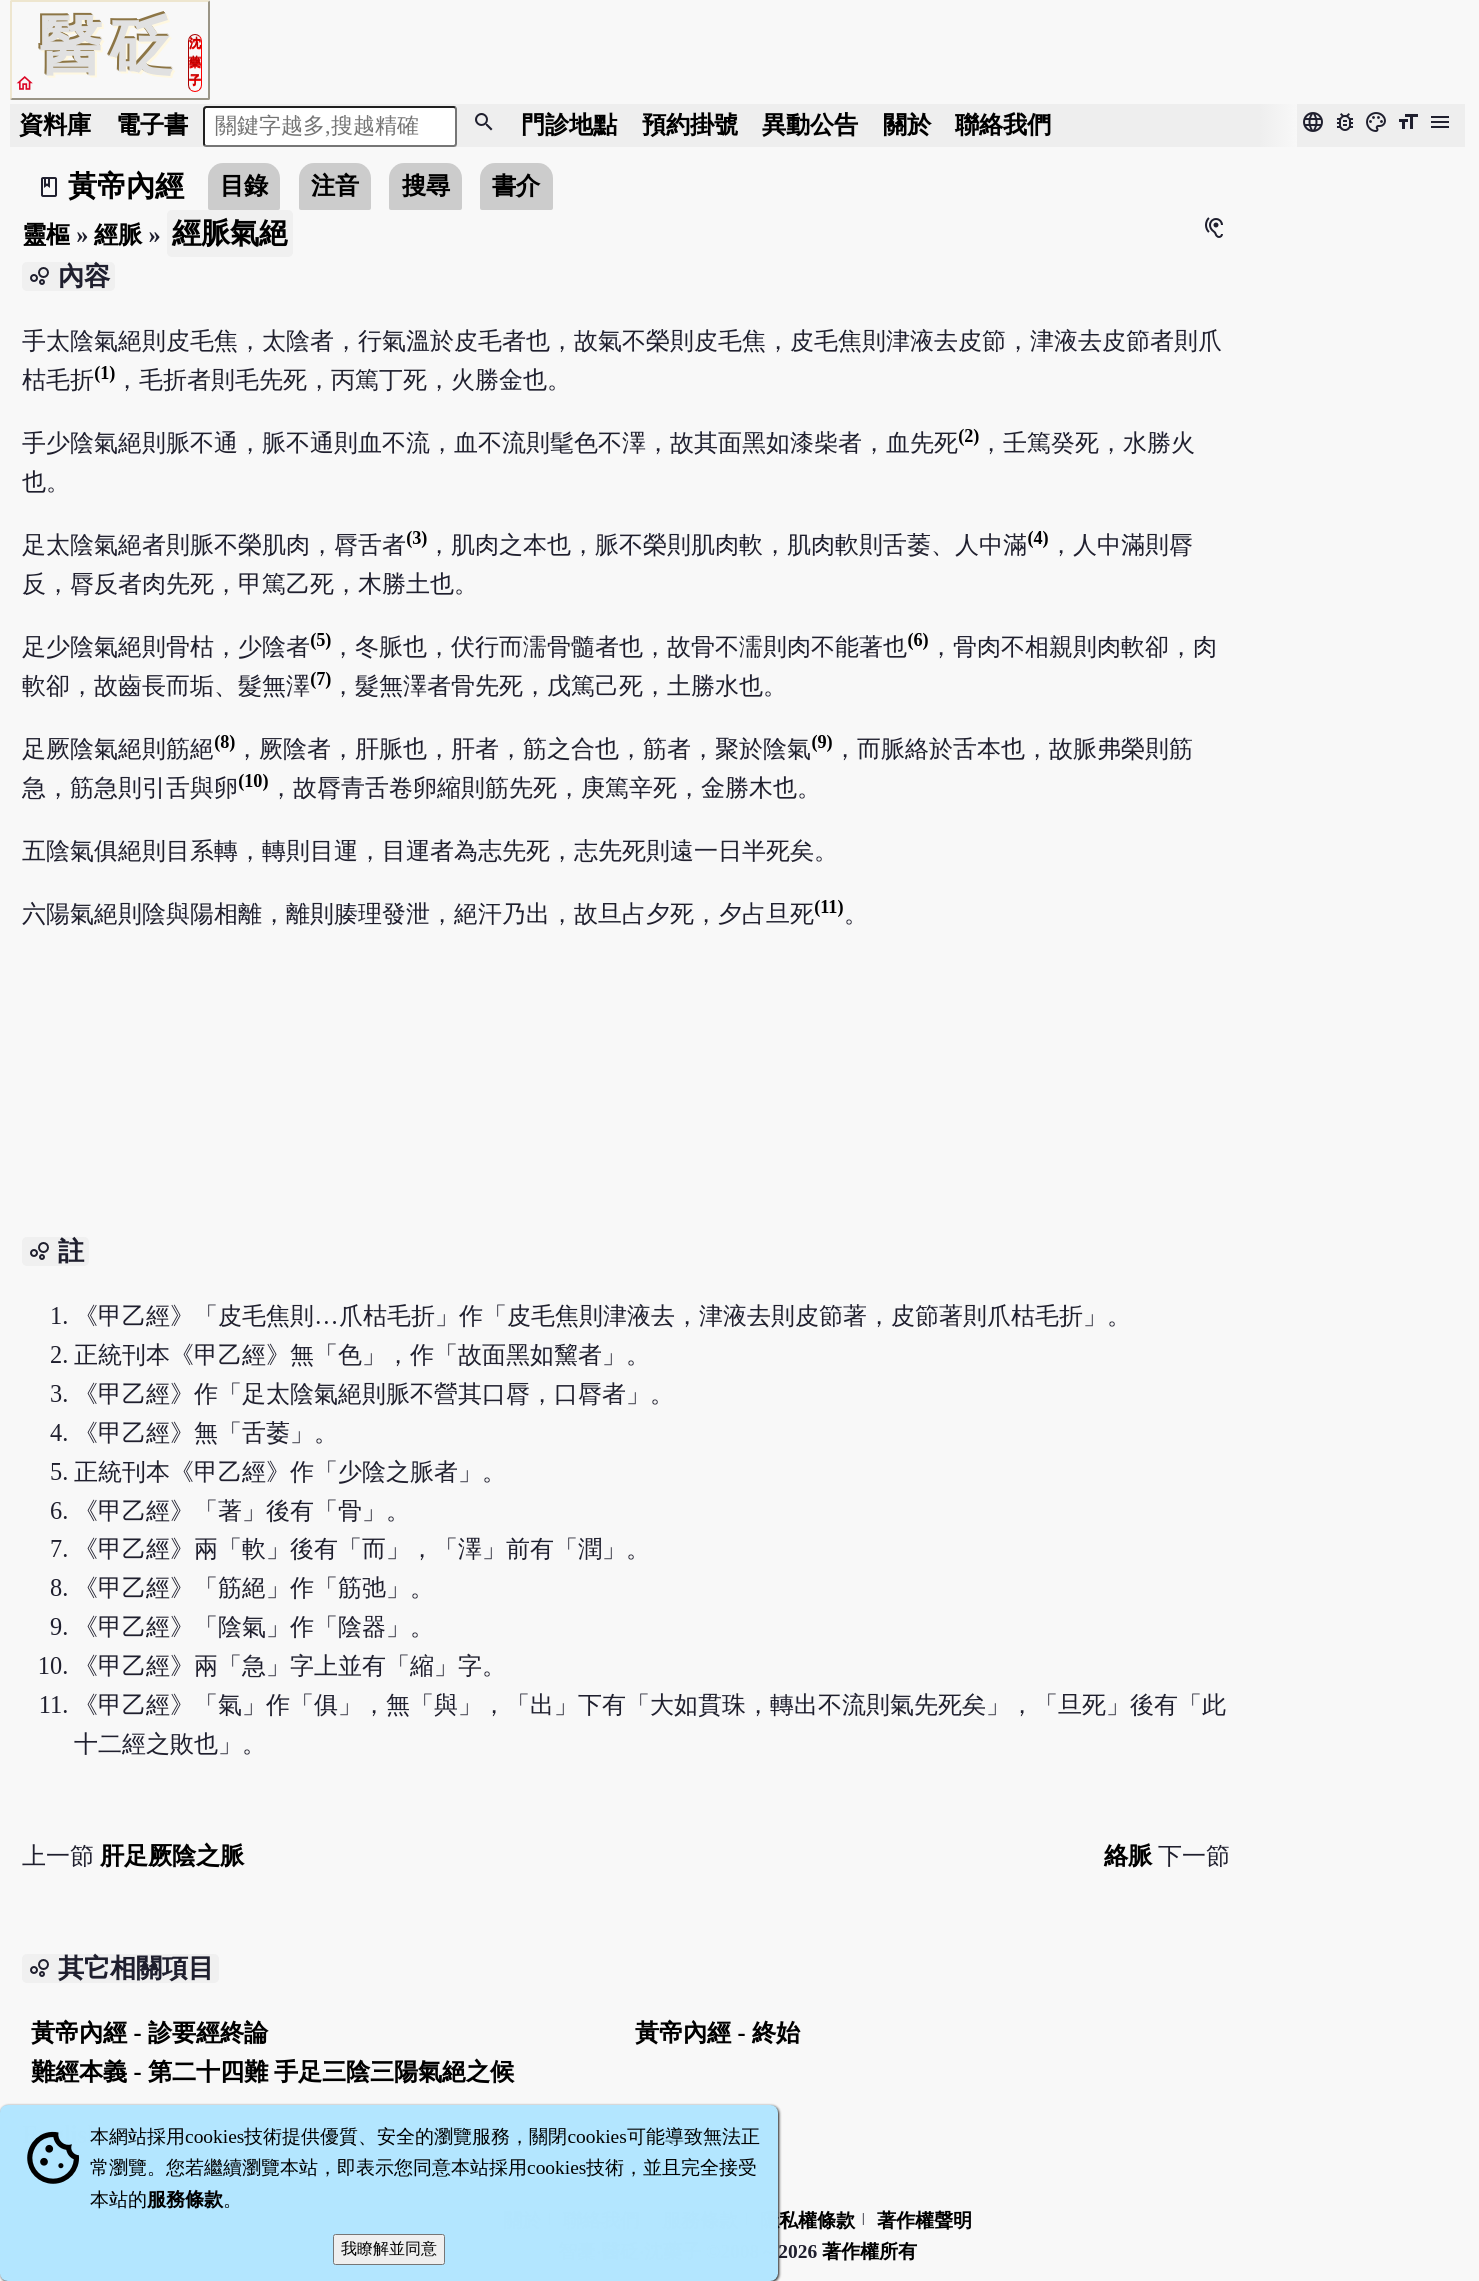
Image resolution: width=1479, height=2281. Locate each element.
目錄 (244, 185)
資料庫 (55, 124)
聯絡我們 (1003, 124)
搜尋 (426, 185)
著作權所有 (869, 2251)
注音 (335, 185)
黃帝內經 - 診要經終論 (149, 2032)
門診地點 (569, 124)
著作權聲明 (924, 2220)
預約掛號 (690, 124)
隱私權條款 (807, 2220)
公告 (810, 124)
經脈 (118, 234)
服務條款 (185, 2199)
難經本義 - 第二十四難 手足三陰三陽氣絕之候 (272, 2071)
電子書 (152, 124)
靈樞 (46, 234)
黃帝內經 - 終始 (717, 2032)
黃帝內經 (126, 186)
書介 (516, 185)
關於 (907, 124)
